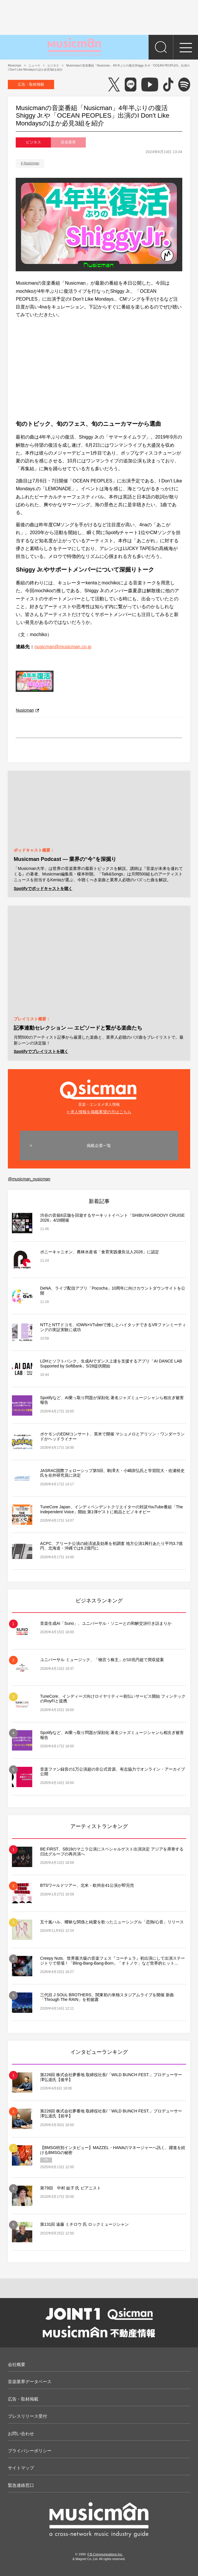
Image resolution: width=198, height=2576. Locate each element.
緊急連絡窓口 (21, 2485)
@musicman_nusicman (29, 1179)
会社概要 (16, 2364)
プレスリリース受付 (27, 2416)
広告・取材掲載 (31, 84)
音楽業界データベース (29, 2381)
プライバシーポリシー (29, 2450)
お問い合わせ (21, 2433)
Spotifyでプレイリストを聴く (41, 1051)
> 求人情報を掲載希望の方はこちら (99, 1112)
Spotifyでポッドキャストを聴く (43, 888)
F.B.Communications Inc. (105, 2554)
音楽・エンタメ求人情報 (99, 1092)
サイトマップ (21, 2467)
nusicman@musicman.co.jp (62, 646)
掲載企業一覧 (99, 1145)
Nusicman (31, 163)
